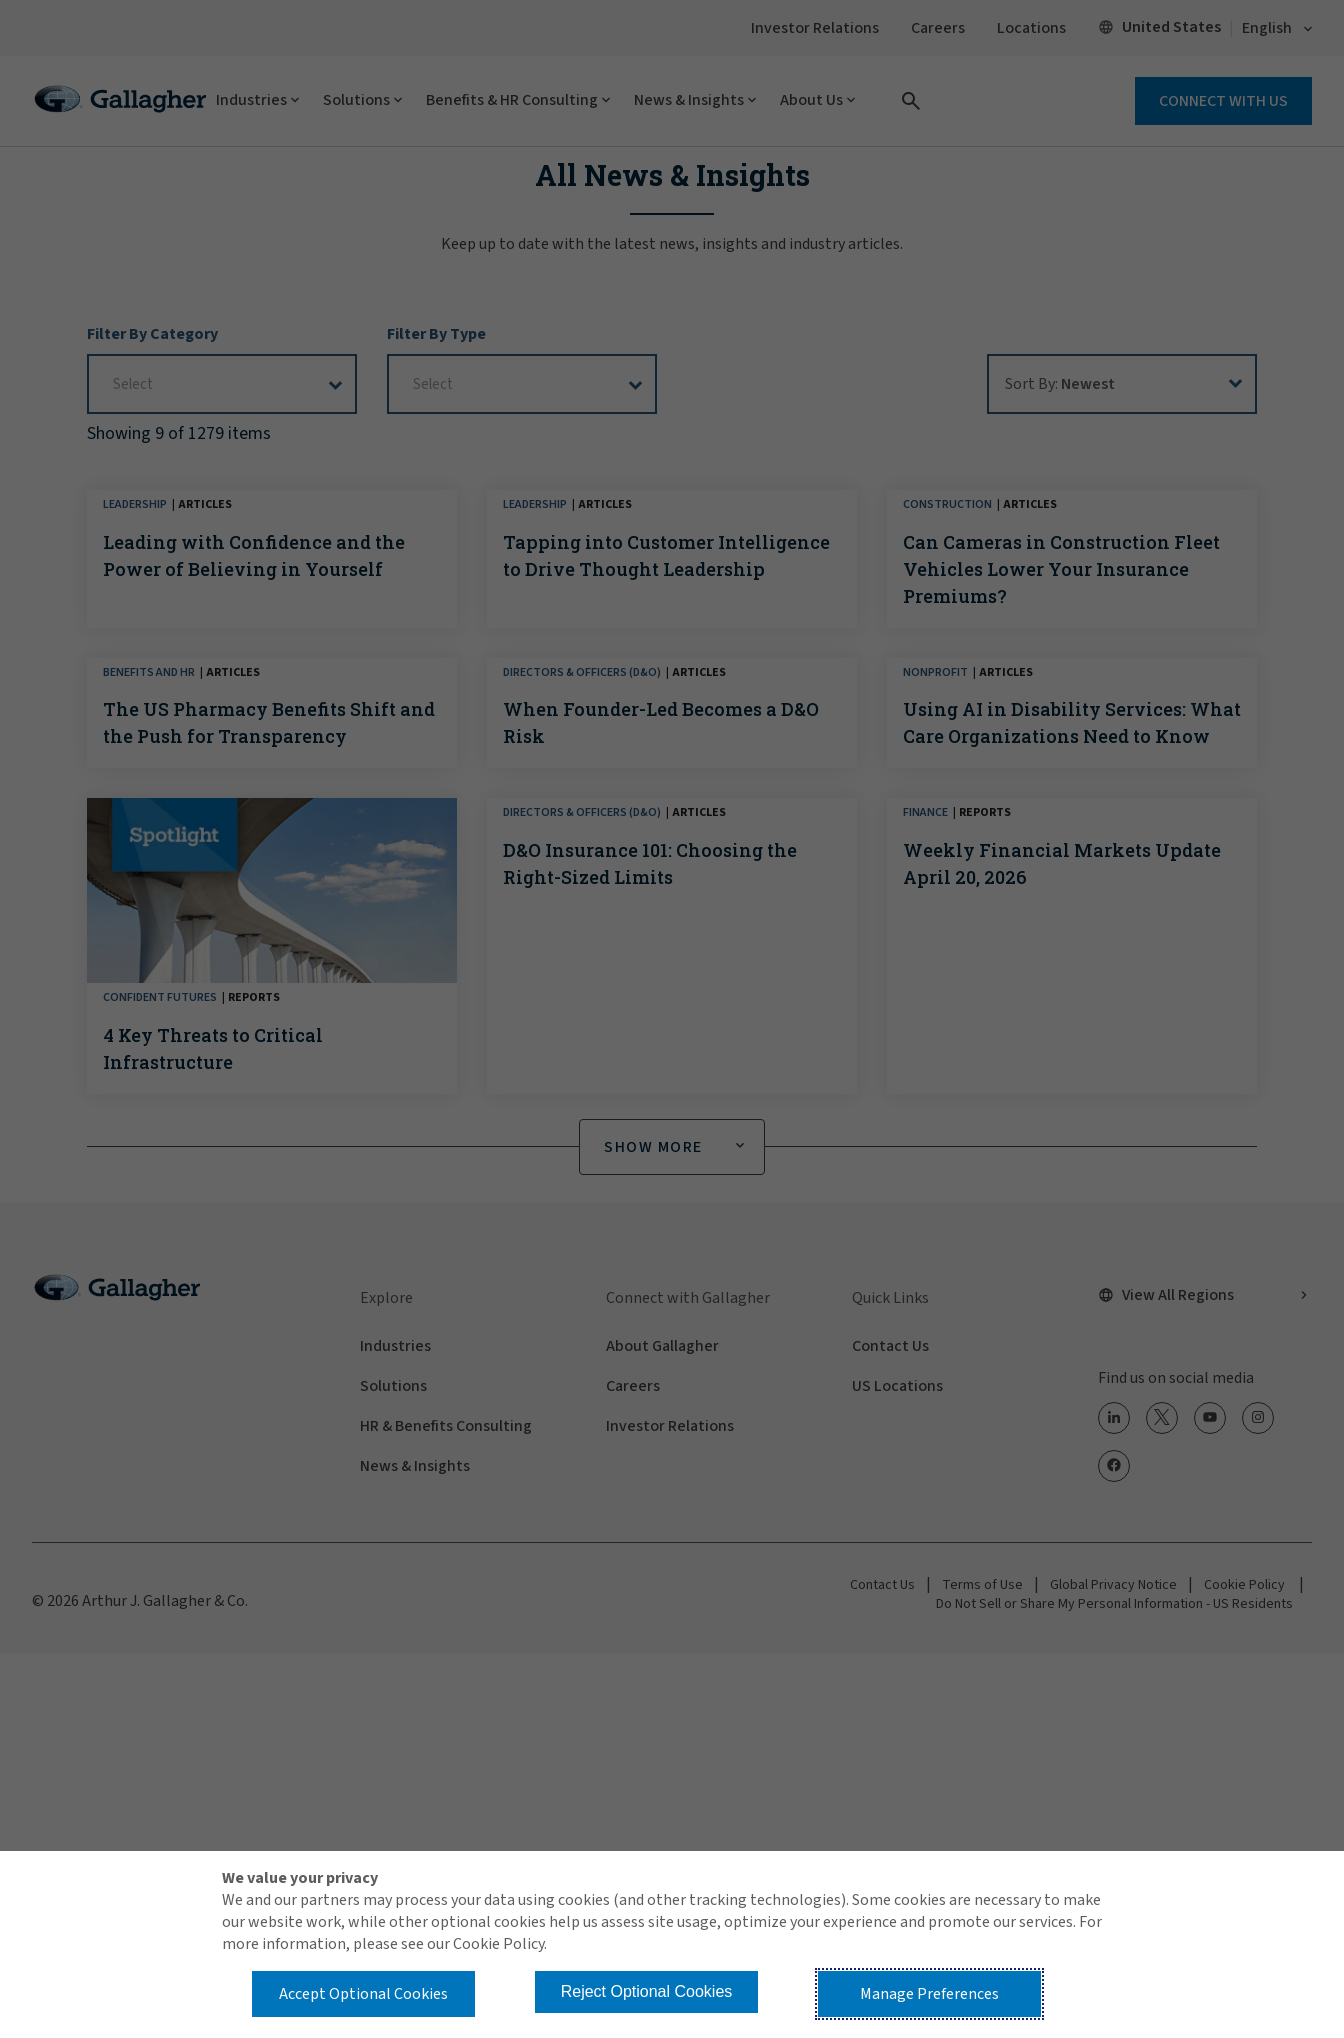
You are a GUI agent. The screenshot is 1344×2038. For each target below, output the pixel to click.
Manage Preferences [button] (929, 1994)
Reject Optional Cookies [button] (647, 1991)
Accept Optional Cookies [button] (363, 1994)
